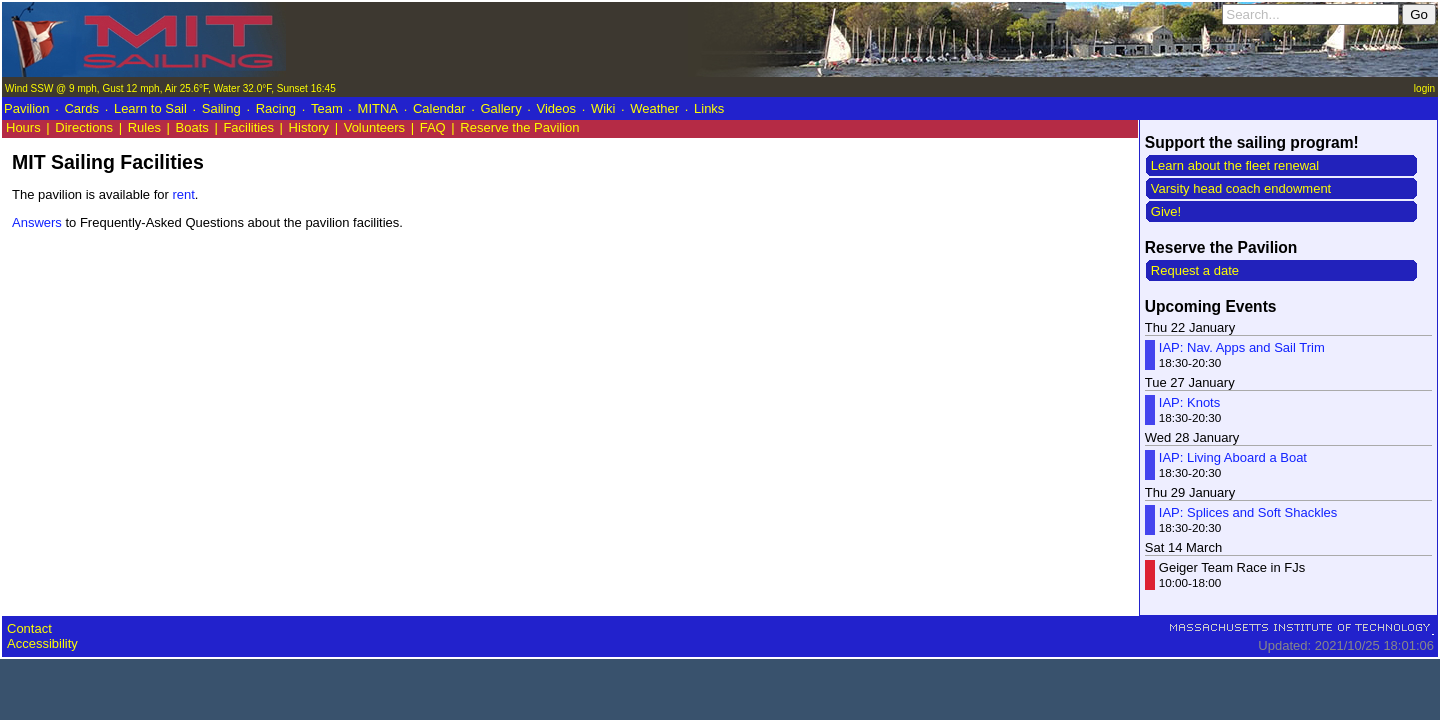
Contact (29, 628)
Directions (84, 127)
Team (327, 108)
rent (183, 194)
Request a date (1195, 270)
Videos (557, 108)
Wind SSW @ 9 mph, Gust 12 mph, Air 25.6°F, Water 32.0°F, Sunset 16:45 (170, 88)
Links (709, 108)
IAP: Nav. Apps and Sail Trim (1242, 347)
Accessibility (42, 643)
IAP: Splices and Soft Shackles (1248, 512)
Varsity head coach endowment (1241, 188)
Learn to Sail (150, 108)
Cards (81, 108)
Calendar (439, 108)
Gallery (500, 108)
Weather (654, 108)
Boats (192, 127)
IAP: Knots (1189, 402)
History (309, 127)
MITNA (378, 108)
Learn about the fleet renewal (1235, 165)
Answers (37, 222)
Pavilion (27, 108)
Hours (23, 127)
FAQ (433, 127)
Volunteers (374, 127)
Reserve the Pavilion (519, 127)
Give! (1166, 211)
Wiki (603, 108)
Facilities (248, 127)
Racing (276, 108)
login (1424, 88)
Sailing (221, 108)
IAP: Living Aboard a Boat (1233, 457)
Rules (144, 127)
